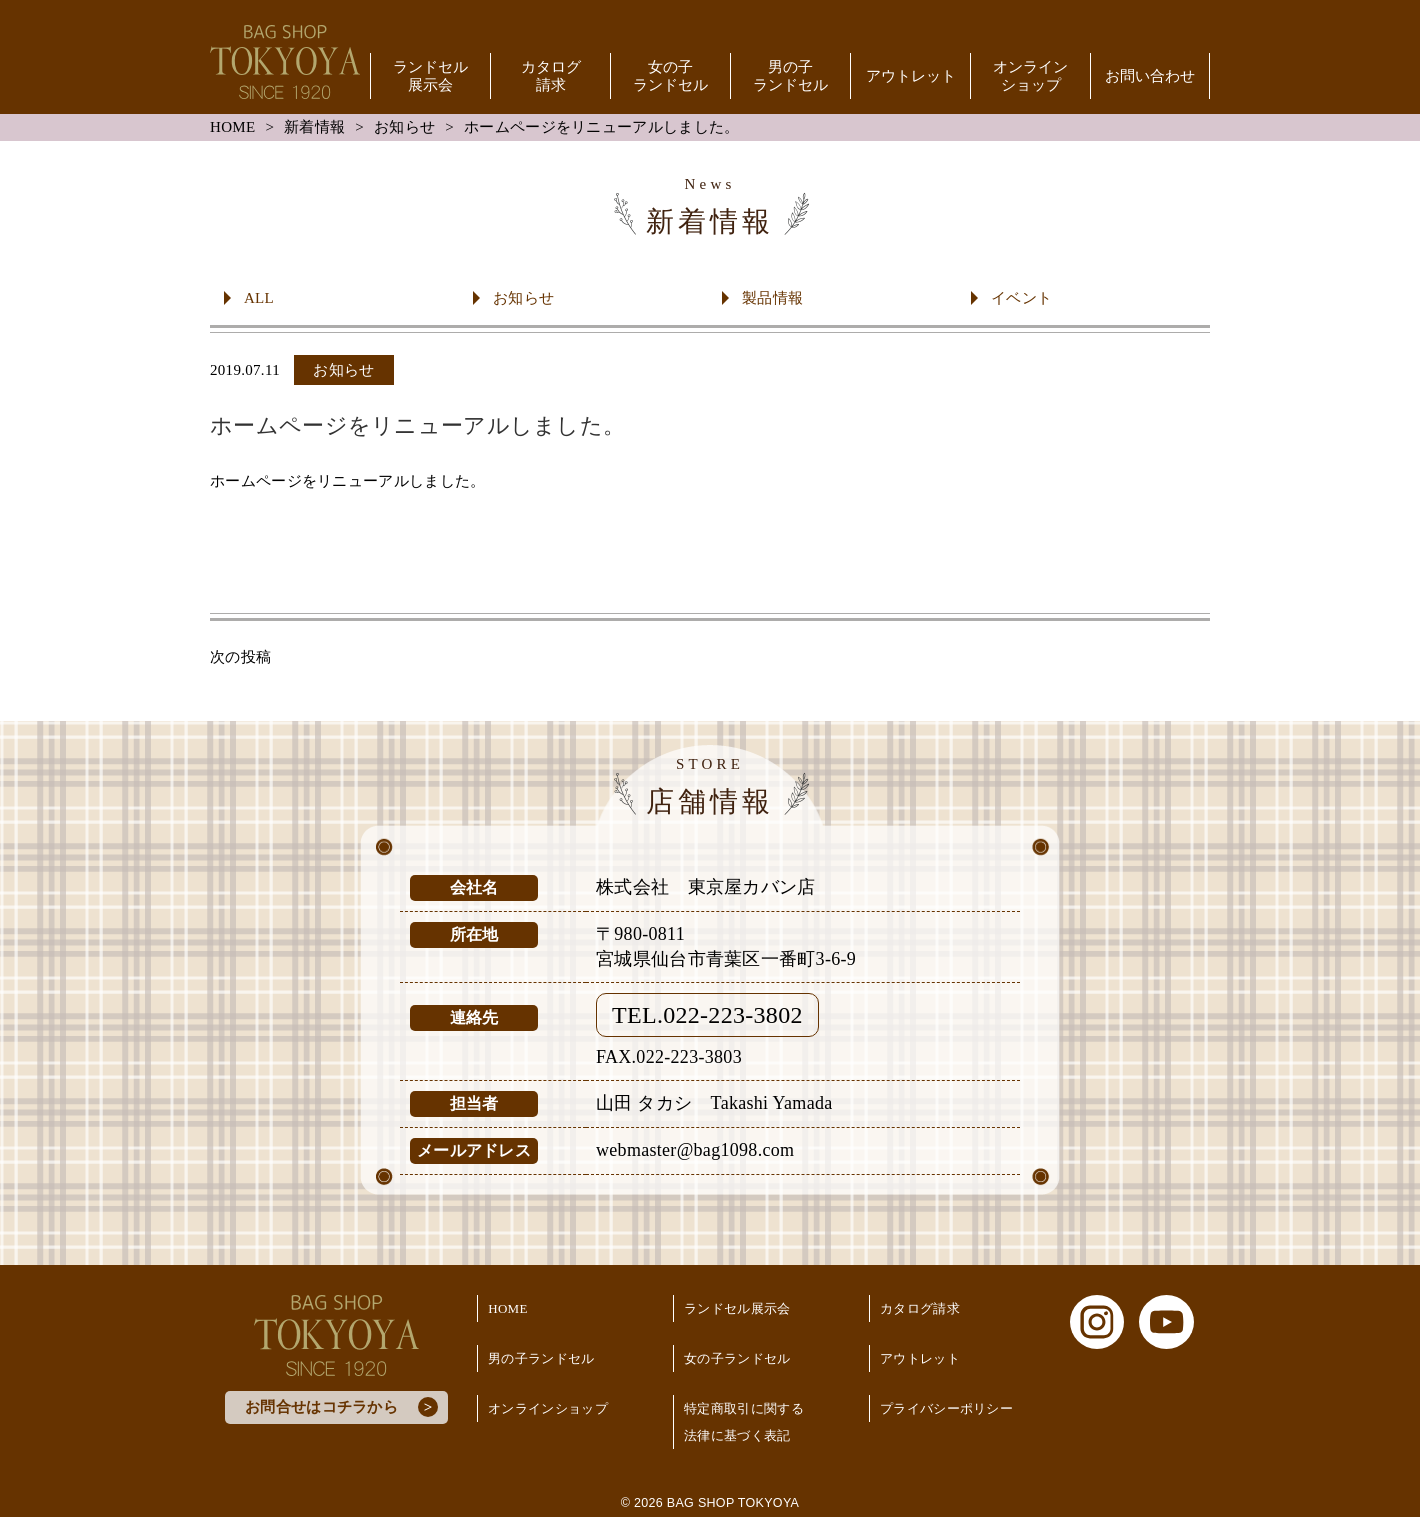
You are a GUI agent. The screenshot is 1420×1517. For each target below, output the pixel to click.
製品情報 (772, 298)
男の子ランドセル (790, 76)
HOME (232, 127)
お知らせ (404, 127)
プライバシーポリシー (946, 1408)
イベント (1021, 298)
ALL (259, 298)
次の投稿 (240, 657)
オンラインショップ (1030, 76)
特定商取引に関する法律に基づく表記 (744, 1422)
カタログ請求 (551, 76)
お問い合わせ (1150, 76)
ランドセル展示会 (430, 76)
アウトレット (911, 76)
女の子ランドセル (670, 76)
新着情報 (314, 127)
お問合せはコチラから (321, 1407)
